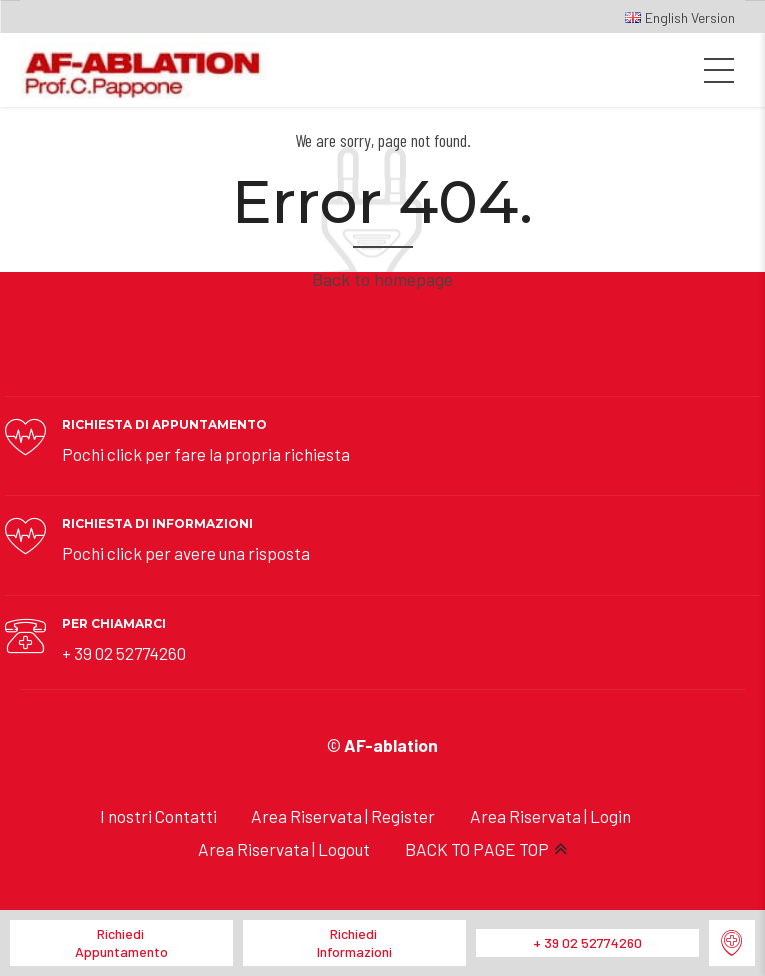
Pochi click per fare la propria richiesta (206, 454)
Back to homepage (382, 279)
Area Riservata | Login (550, 816)
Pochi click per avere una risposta (186, 553)
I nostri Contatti (158, 816)
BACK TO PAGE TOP (477, 849)
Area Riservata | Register (343, 816)
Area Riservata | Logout (284, 849)
